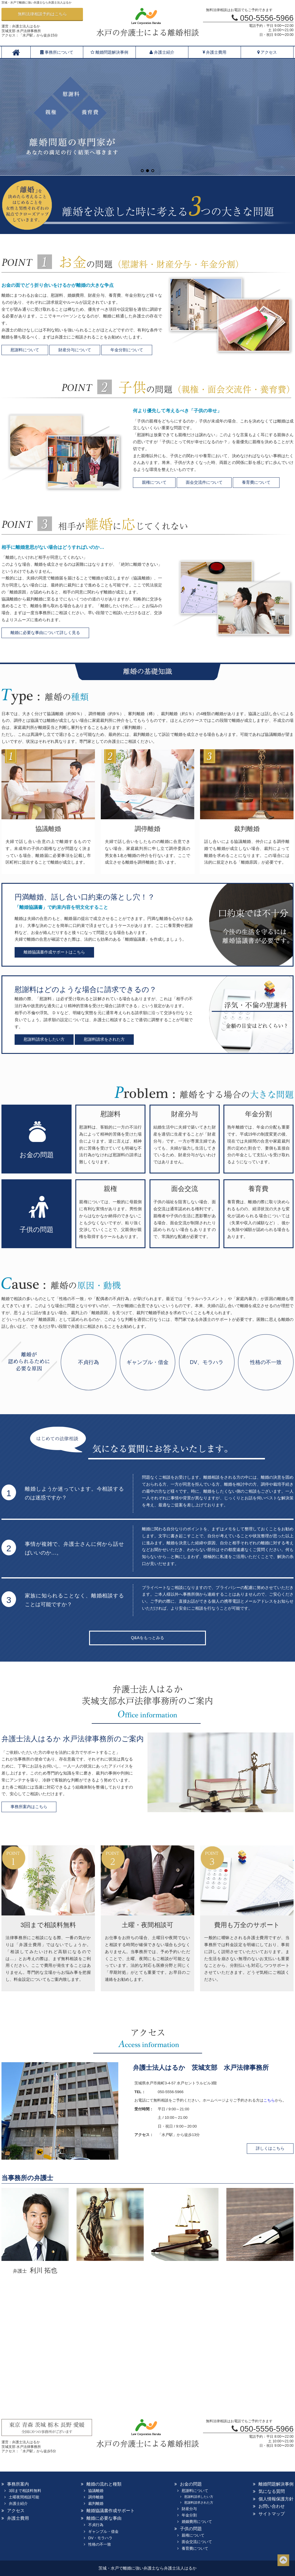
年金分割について (126, 349)
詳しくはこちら (270, 2148)
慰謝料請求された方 (198, 2502)
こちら (269, 2100)
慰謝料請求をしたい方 (44, 1039)
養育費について (256, 482)
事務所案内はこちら (29, 1806)
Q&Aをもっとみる (147, 1637)
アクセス (267, 52)
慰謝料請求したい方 (198, 2496)
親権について (154, 482)
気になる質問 (271, 2491)
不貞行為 (88, 1362)
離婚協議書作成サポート (110, 2510)
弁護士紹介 (162, 52)
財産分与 (189, 2509)
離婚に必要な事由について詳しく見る (45, 632)
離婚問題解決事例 (109, 52)
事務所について (57, 52)
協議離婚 (95, 2490)
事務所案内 (18, 2483)
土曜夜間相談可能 (24, 2497)
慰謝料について (25, 349)
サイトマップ (271, 2513)
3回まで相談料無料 (25, 2490)
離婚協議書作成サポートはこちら (54, 952)
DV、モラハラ (206, 1362)
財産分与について (74, 349)
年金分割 (189, 2515)
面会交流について (197, 2542)
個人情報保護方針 (276, 2498)
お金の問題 (191, 2483)
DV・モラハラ (100, 2538)
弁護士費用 (215, 52)
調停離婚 (95, 2497)
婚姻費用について (197, 2521)
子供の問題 (191, 2528)
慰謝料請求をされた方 (104, 1039)
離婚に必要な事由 (104, 2518)
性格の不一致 (266, 1362)
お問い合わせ (271, 2506)
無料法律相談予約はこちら (42, 14)
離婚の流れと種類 (104, 2483)
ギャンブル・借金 (147, 1362)
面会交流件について (204, 482)
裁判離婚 (95, 2503)
